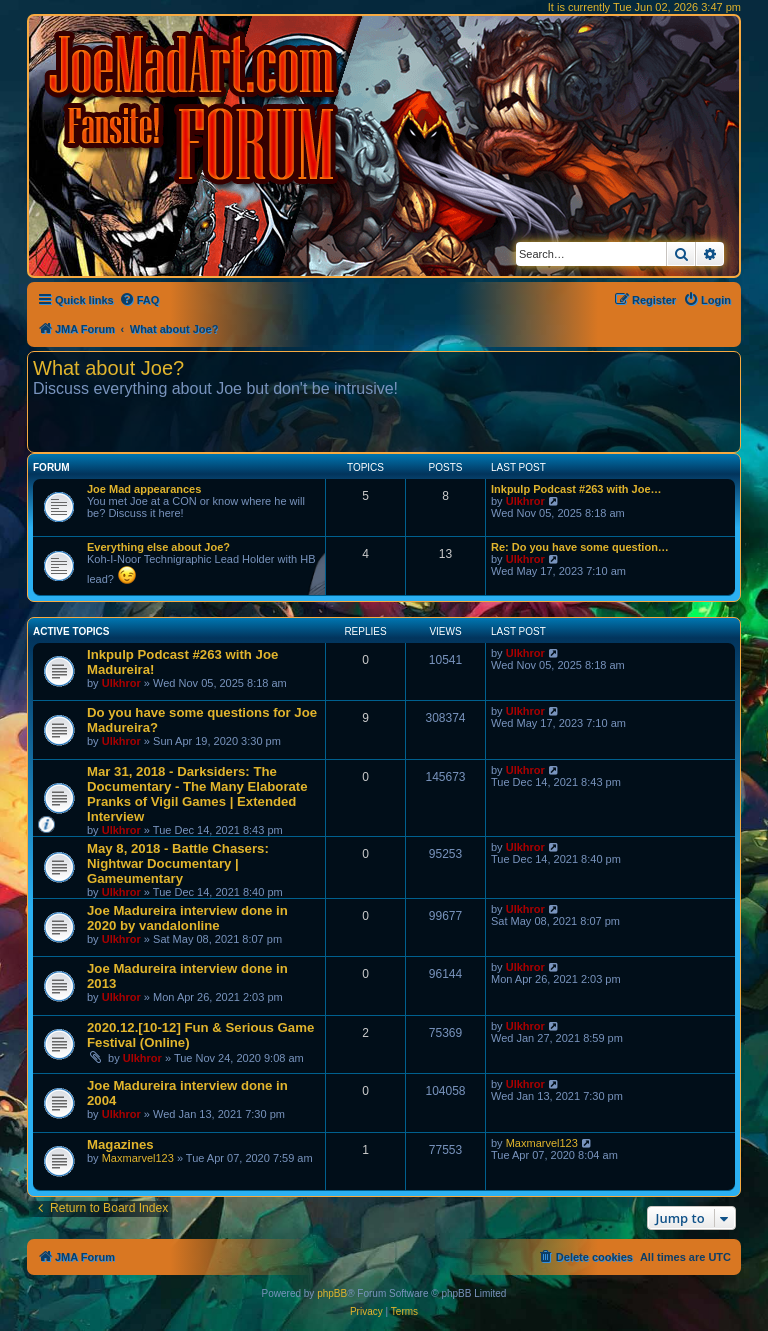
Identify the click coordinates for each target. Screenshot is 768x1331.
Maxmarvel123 (138, 1158)
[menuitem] (139, 300)
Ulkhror (525, 501)
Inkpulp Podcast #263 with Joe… (576, 489)
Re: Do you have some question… (580, 547)
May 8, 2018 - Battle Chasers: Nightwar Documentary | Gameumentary (178, 863)
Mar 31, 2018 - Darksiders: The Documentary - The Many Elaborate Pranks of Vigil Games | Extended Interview (197, 794)
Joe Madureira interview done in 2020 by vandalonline (187, 918)
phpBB (332, 1293)
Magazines (120, 1144)
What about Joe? (108, 368)
